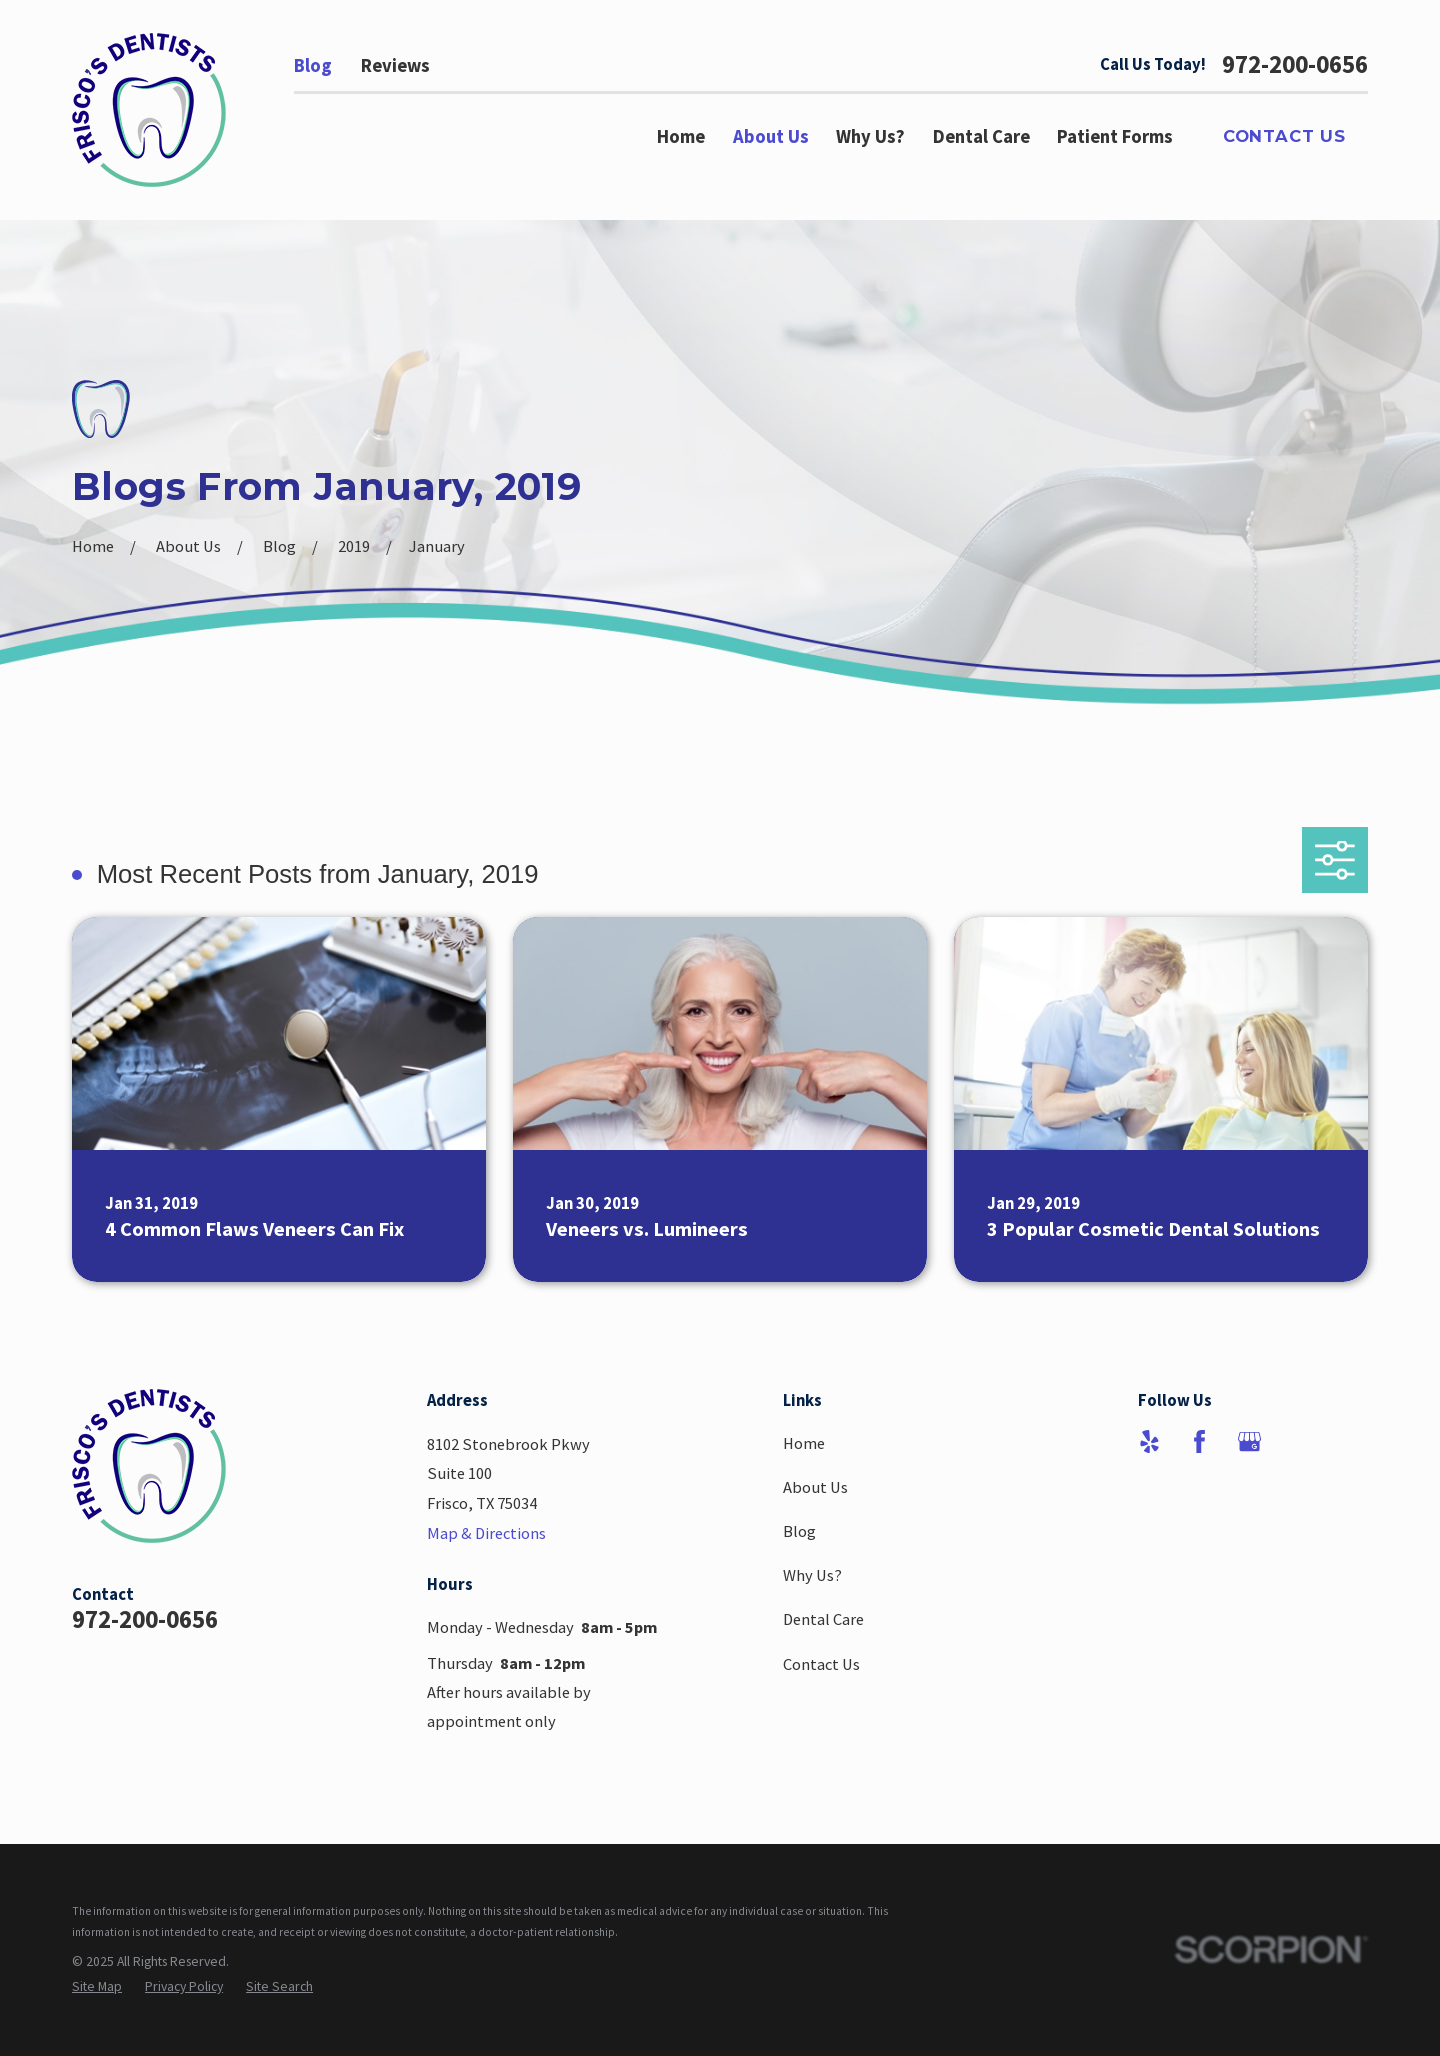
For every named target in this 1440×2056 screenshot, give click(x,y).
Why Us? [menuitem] (870, 136)
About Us (815, 1487)
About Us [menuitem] (771, 136)
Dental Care (823, 1619)
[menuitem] (97, 1986)
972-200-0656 (1295, 65)
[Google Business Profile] (1249, 1441)
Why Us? (812, 1575)
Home (804, 1443)
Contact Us (1284, 136)
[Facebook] (1199, 1441)
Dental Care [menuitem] (981, 136)
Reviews (395, 65)
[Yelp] (1149, 1441)
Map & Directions (486, 1533)
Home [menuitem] (681, 136)
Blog (313, 65)
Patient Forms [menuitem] (1115, 136)
